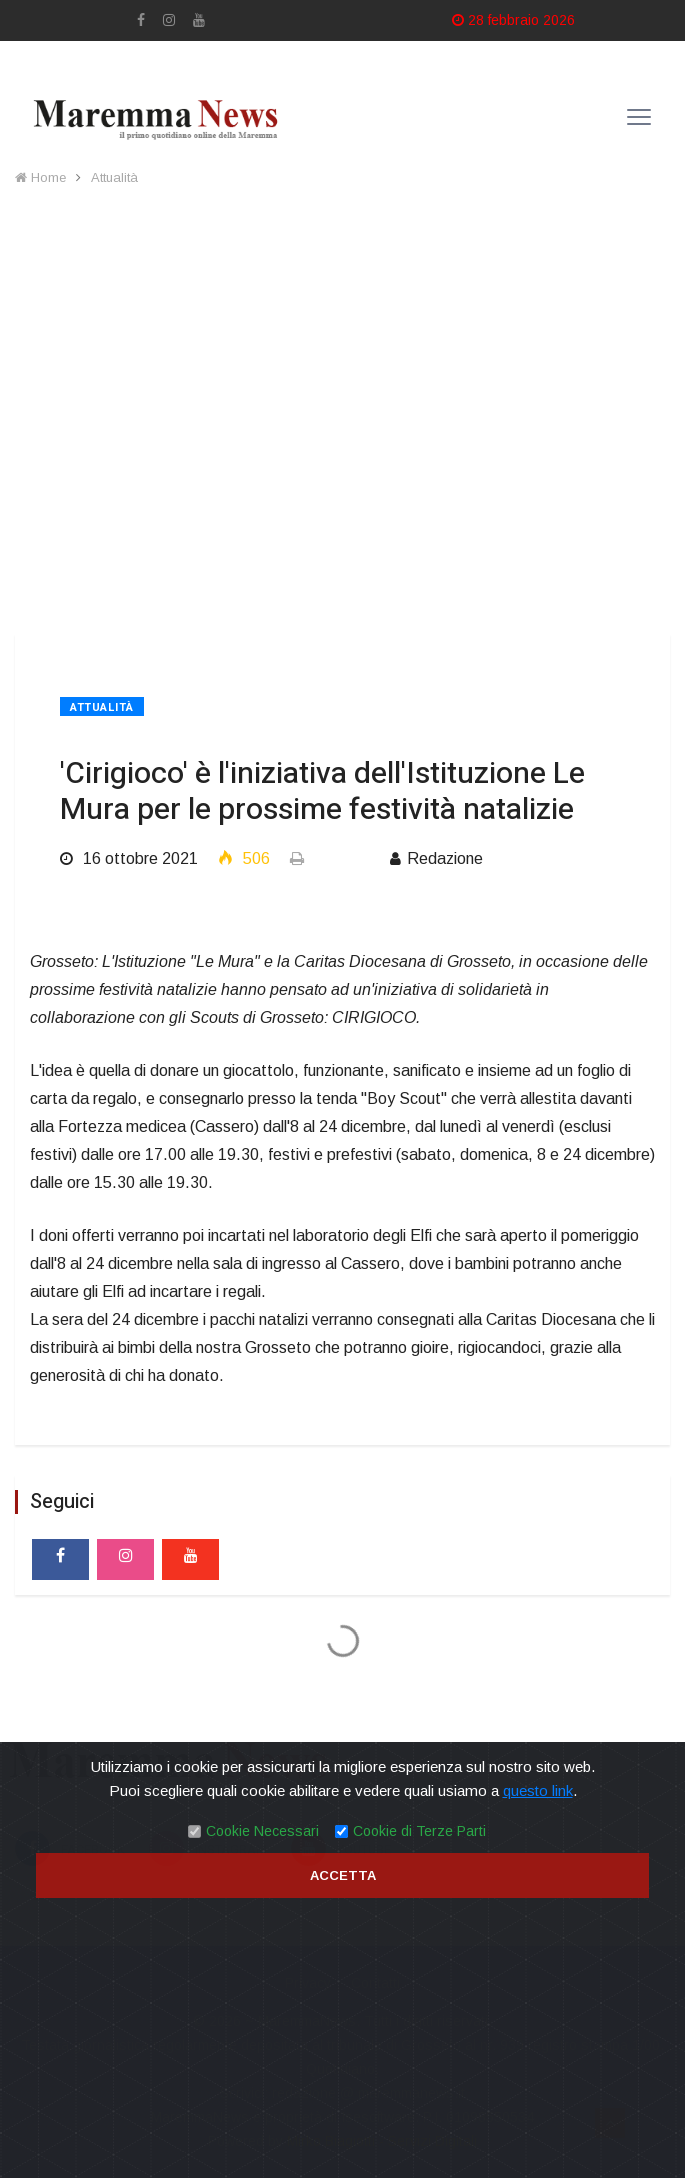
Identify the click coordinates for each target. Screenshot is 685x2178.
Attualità (114, 177)
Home (40, 177)
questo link (538, 1790)
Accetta (343, 1875)
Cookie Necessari (262, 1831)
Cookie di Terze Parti (419, 1831)
